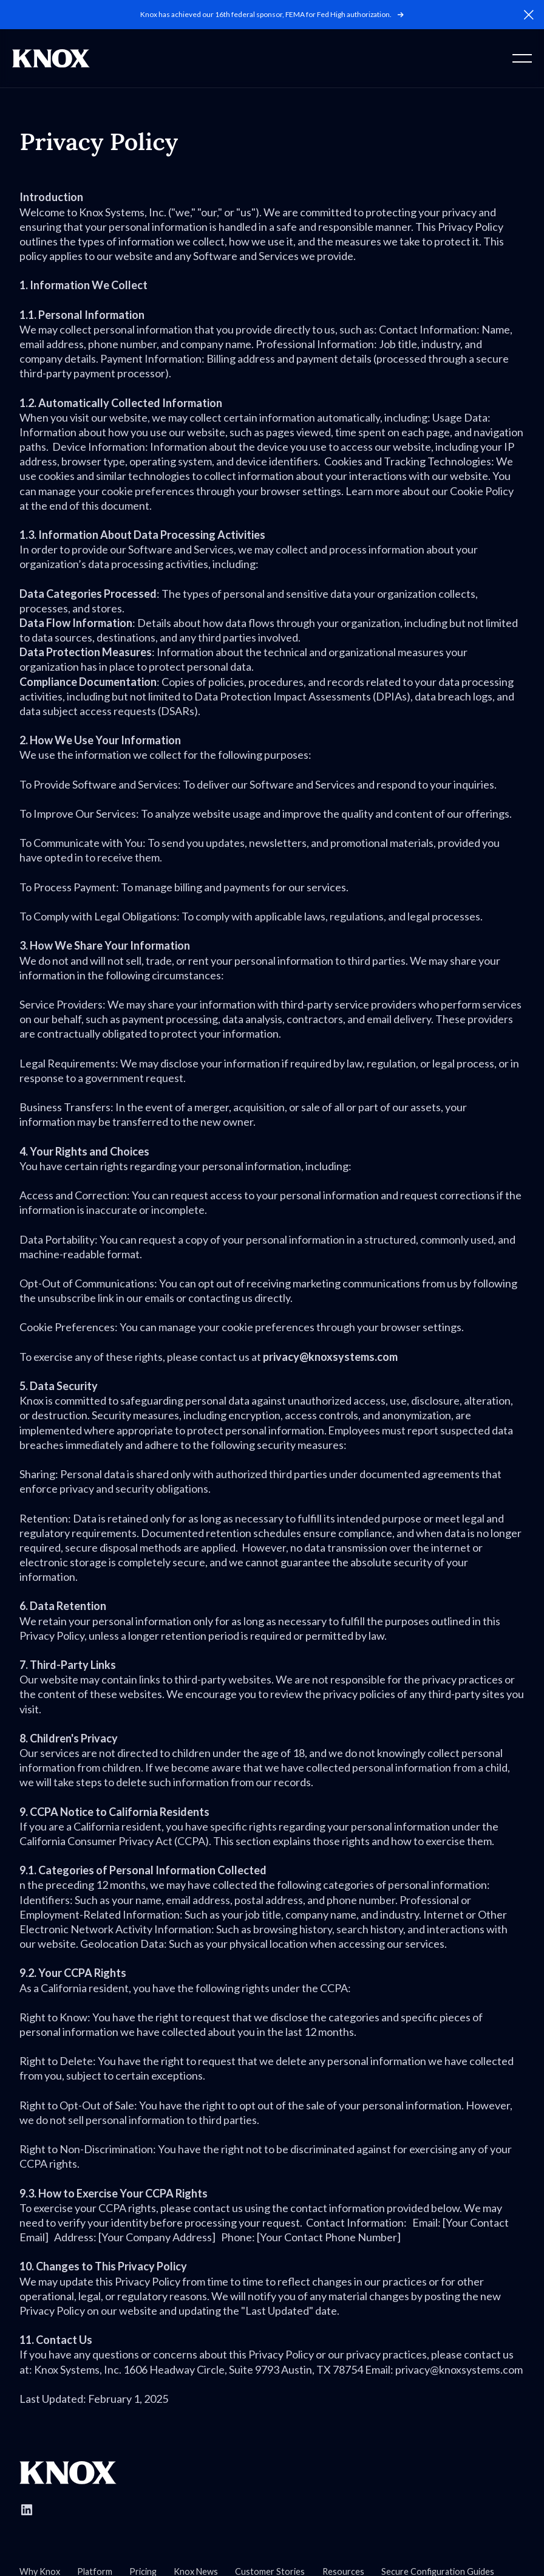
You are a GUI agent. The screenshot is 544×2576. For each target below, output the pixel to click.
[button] (528, 14)
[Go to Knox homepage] (68, 2472)
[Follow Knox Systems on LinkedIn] (26, 2509)
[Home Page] (51, 58)
